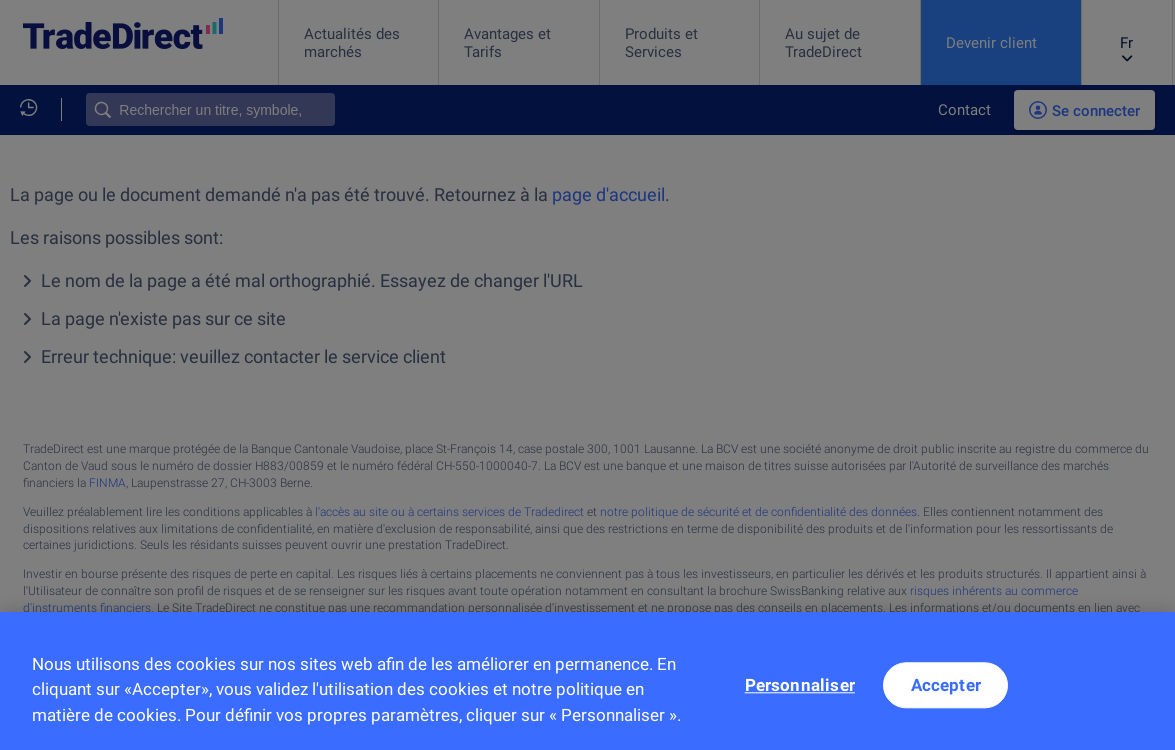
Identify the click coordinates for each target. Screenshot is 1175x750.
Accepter (946, 695)
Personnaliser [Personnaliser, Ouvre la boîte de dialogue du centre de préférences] (800, 695)
